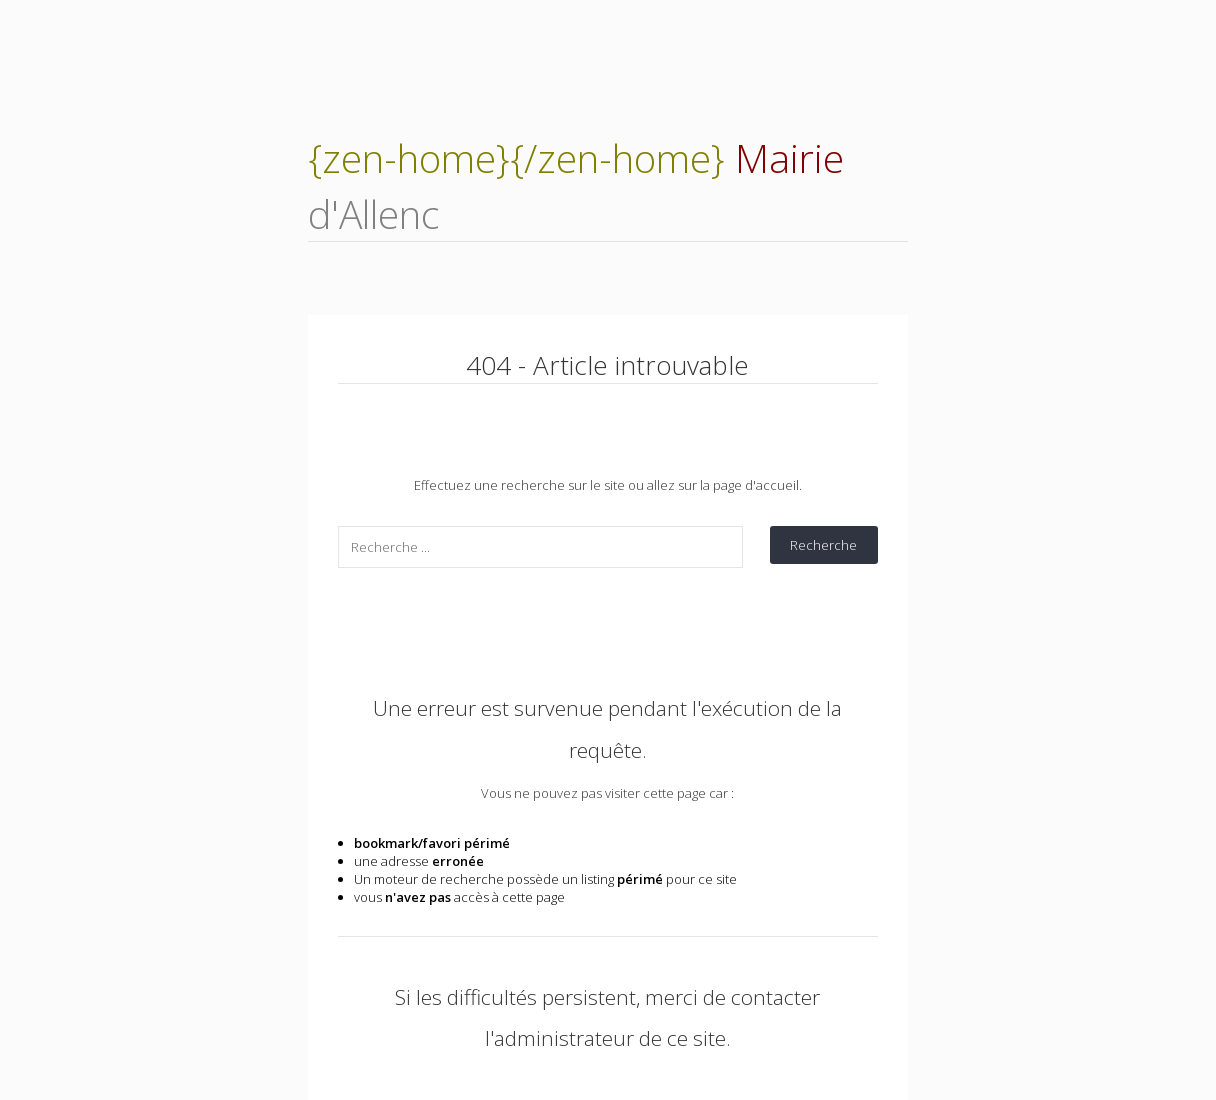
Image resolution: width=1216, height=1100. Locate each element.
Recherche (823, 545)
